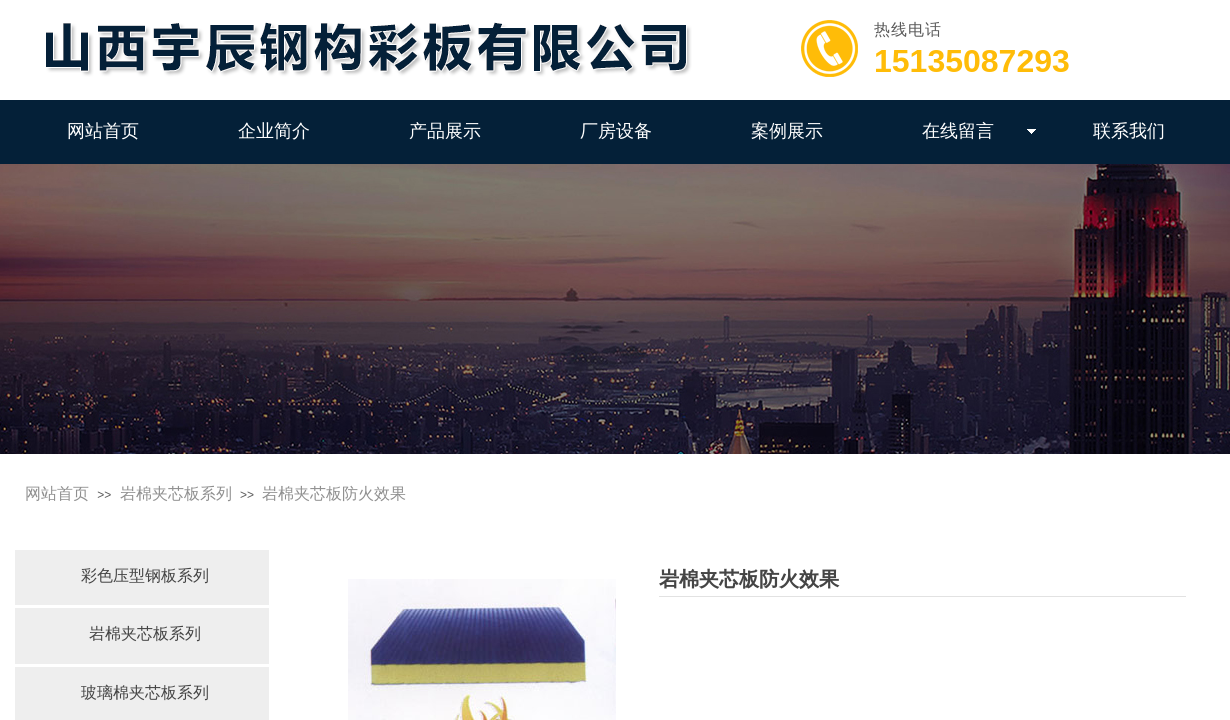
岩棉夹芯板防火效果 (334, 493)
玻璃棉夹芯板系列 (145, 692)
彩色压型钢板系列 (145, 575)
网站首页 (57, 493)
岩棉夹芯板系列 (176, 493)
